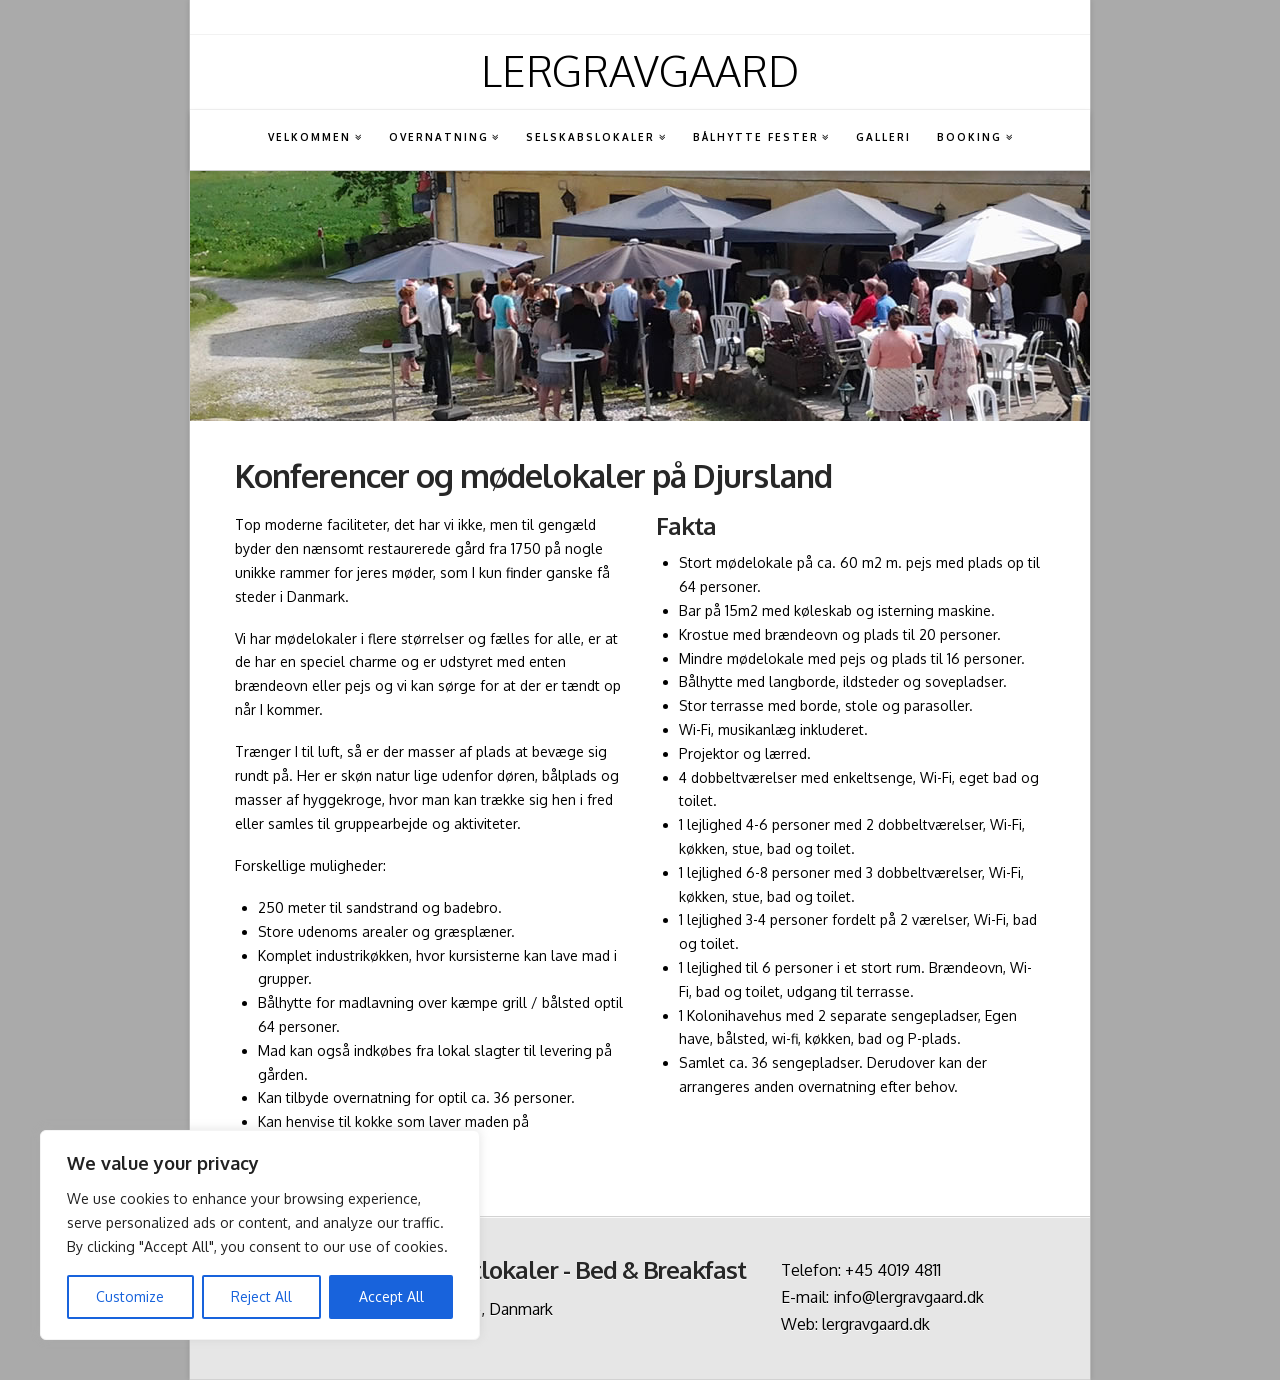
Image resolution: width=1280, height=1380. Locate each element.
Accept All (391, 1296)
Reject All (261, 1296)
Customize (130, 1296)
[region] (260, 1235)
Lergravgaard (640, 71)
